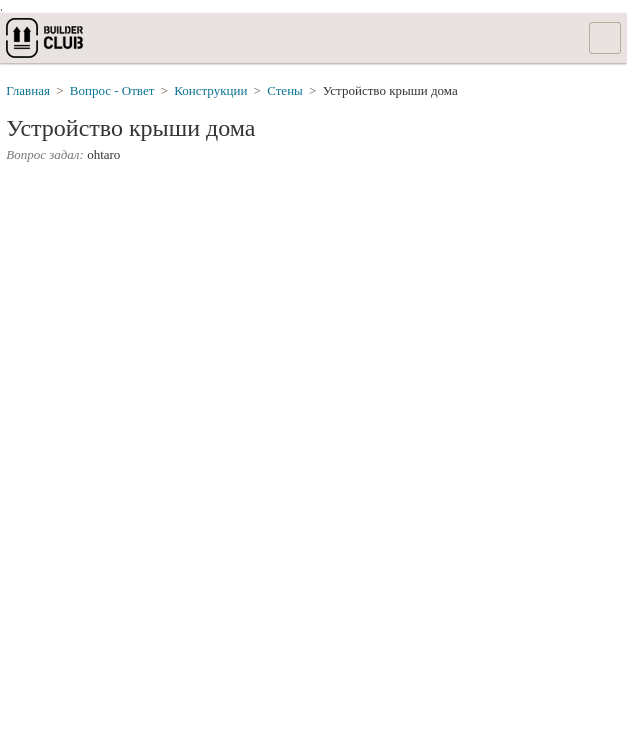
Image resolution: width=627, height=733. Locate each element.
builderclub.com (46, 38)
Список (605, 38)
